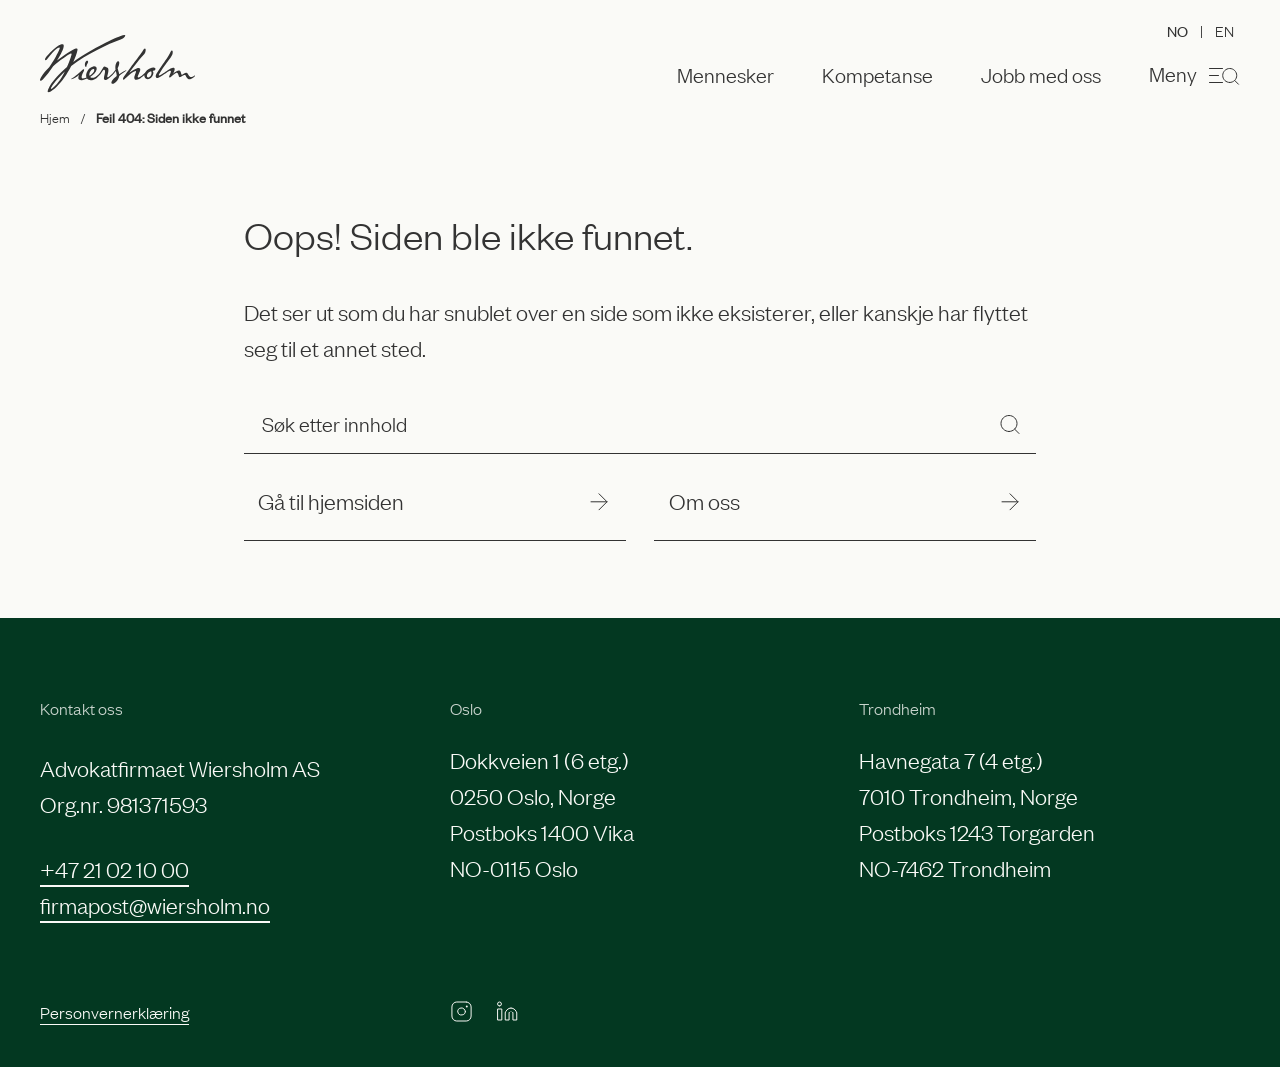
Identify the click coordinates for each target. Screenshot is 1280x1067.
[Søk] (1010, 423)
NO (1177, 30)
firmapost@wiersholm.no (155, 904)
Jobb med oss (1041, 75)
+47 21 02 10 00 (114, 868)
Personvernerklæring (114, 1012)
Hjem (55, 117)
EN (1224, 30)
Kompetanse (877, 75)
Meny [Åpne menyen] (1194, 75)
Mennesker (725, 75)
